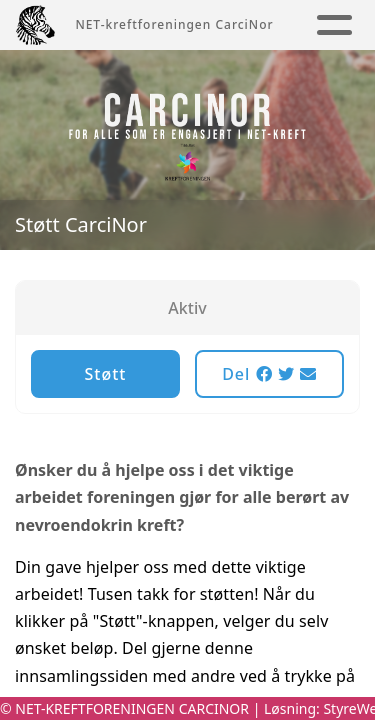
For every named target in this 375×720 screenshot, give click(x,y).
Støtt (106, 374)
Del (269, 374)
